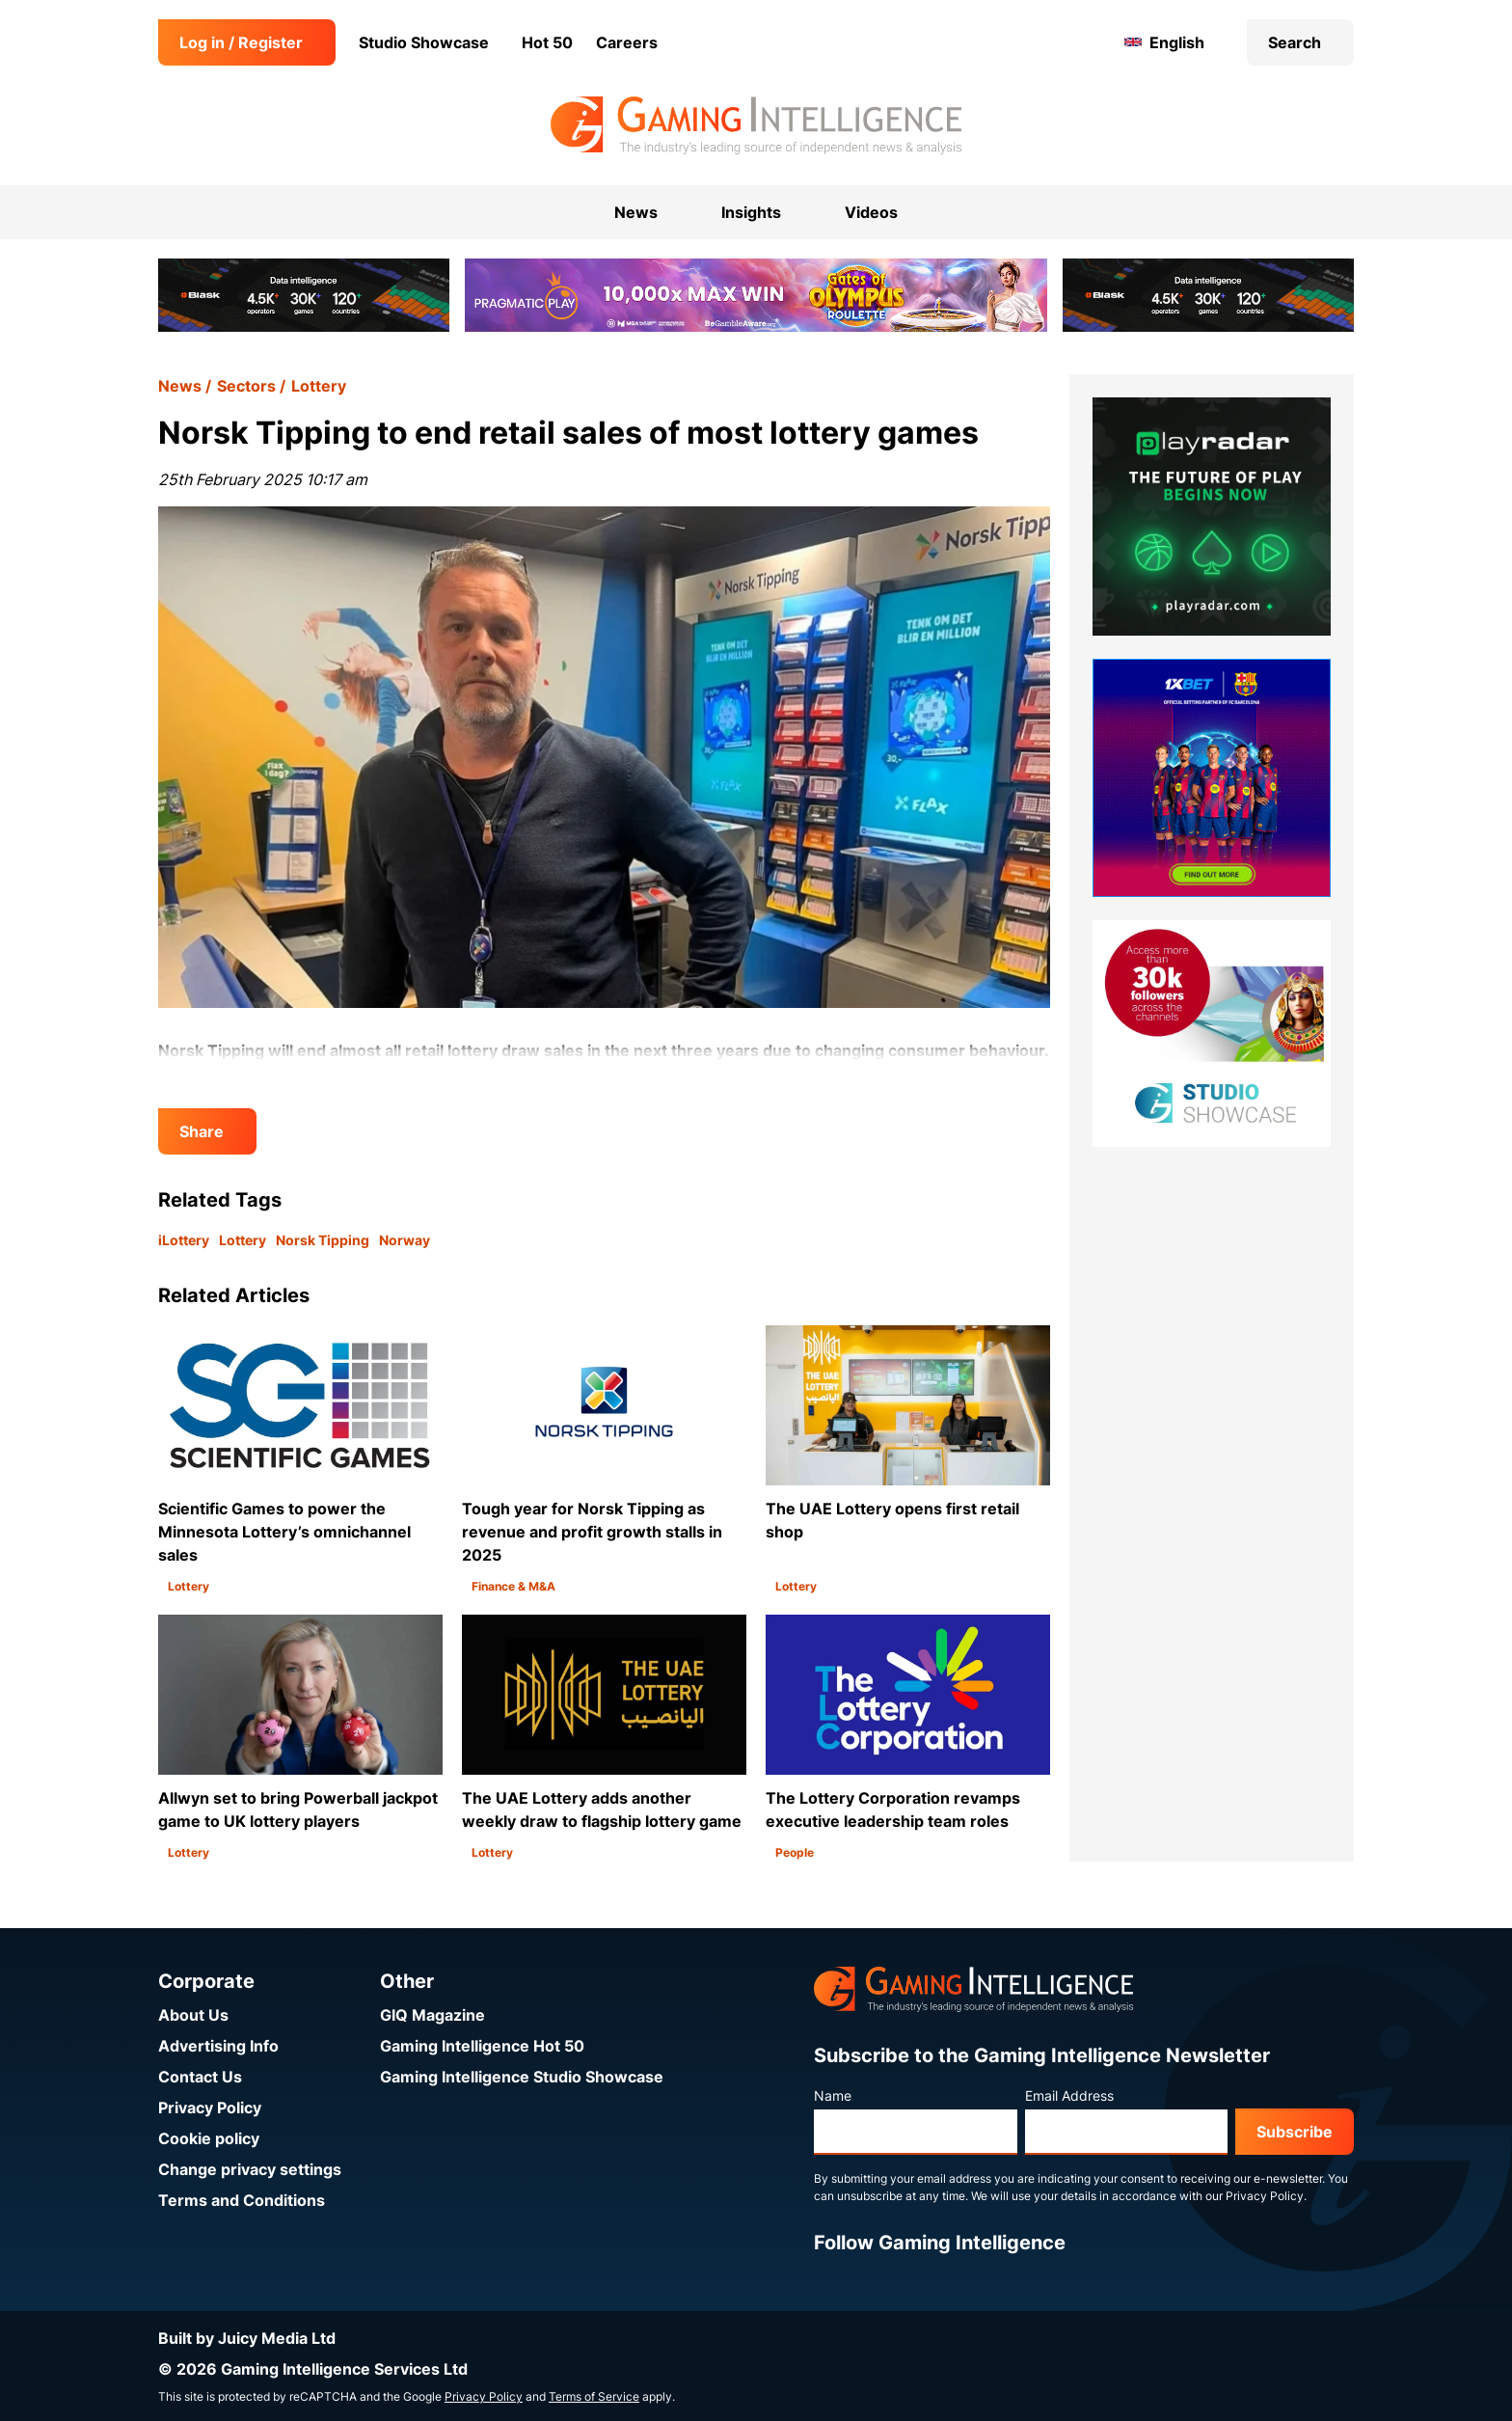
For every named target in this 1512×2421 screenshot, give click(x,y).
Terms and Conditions (241, 2200)
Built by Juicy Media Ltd (247, 2338)
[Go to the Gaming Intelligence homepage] (755, 125)
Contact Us (200, 2076)
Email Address (1069, 2095)
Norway (404, 1240)
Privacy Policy (209, 2107)
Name (832, 2095)
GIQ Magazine (432, 2015)
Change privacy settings (249, 2169)
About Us (193, 2015)
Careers (627, 42)
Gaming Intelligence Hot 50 (482, 2045)
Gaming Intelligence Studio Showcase (521, 2076)
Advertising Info (218, 2045)
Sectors (246, 385)
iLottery (183, 1240)
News (180, 385)
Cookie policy (208, 2138)
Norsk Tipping (322, 1240)
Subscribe (1294, 2131)
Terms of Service (594, 2396)
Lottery (318, 385)
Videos (871, 212)
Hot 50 (547, 42)
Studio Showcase (424, 42)
